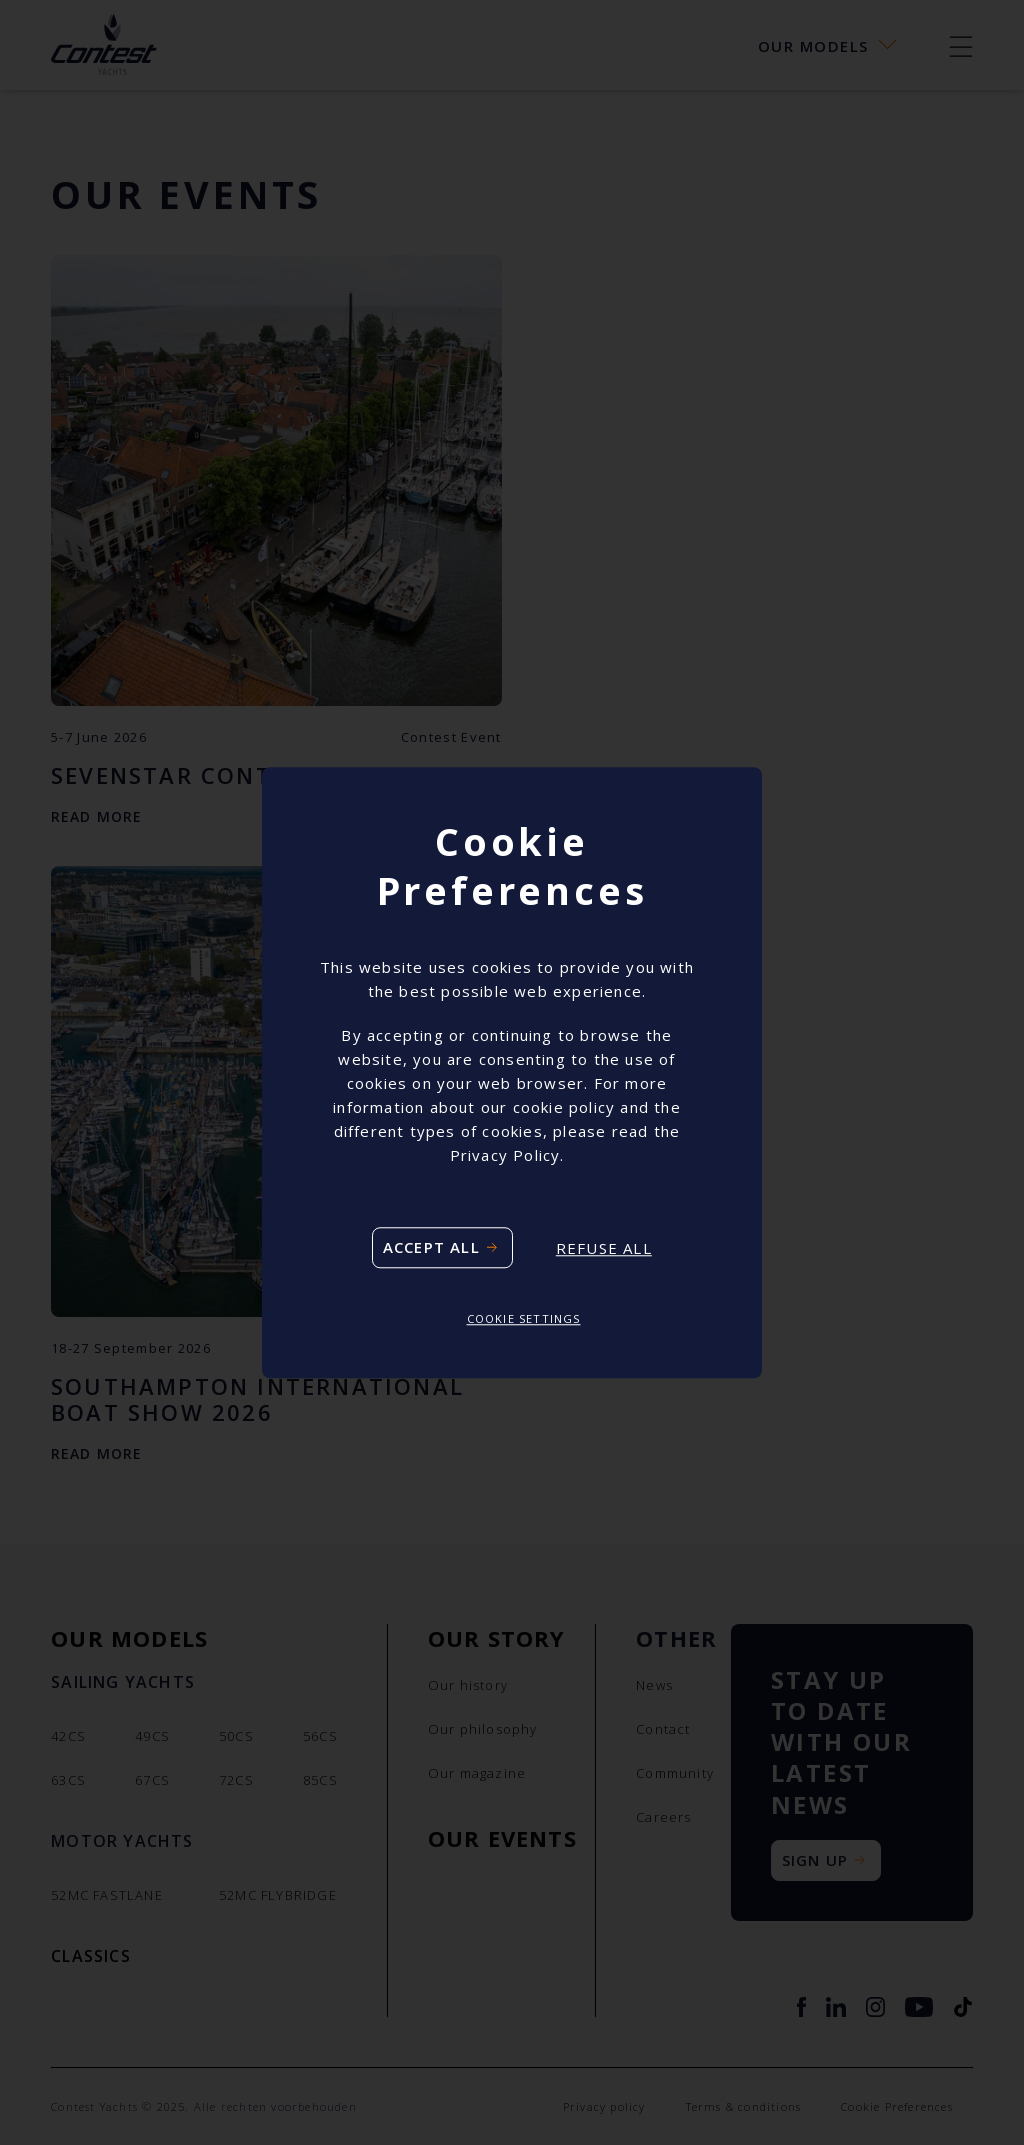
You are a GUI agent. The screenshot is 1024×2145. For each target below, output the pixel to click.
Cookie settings (524, 1319)
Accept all (431, 1248)
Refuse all (604, 1248)
